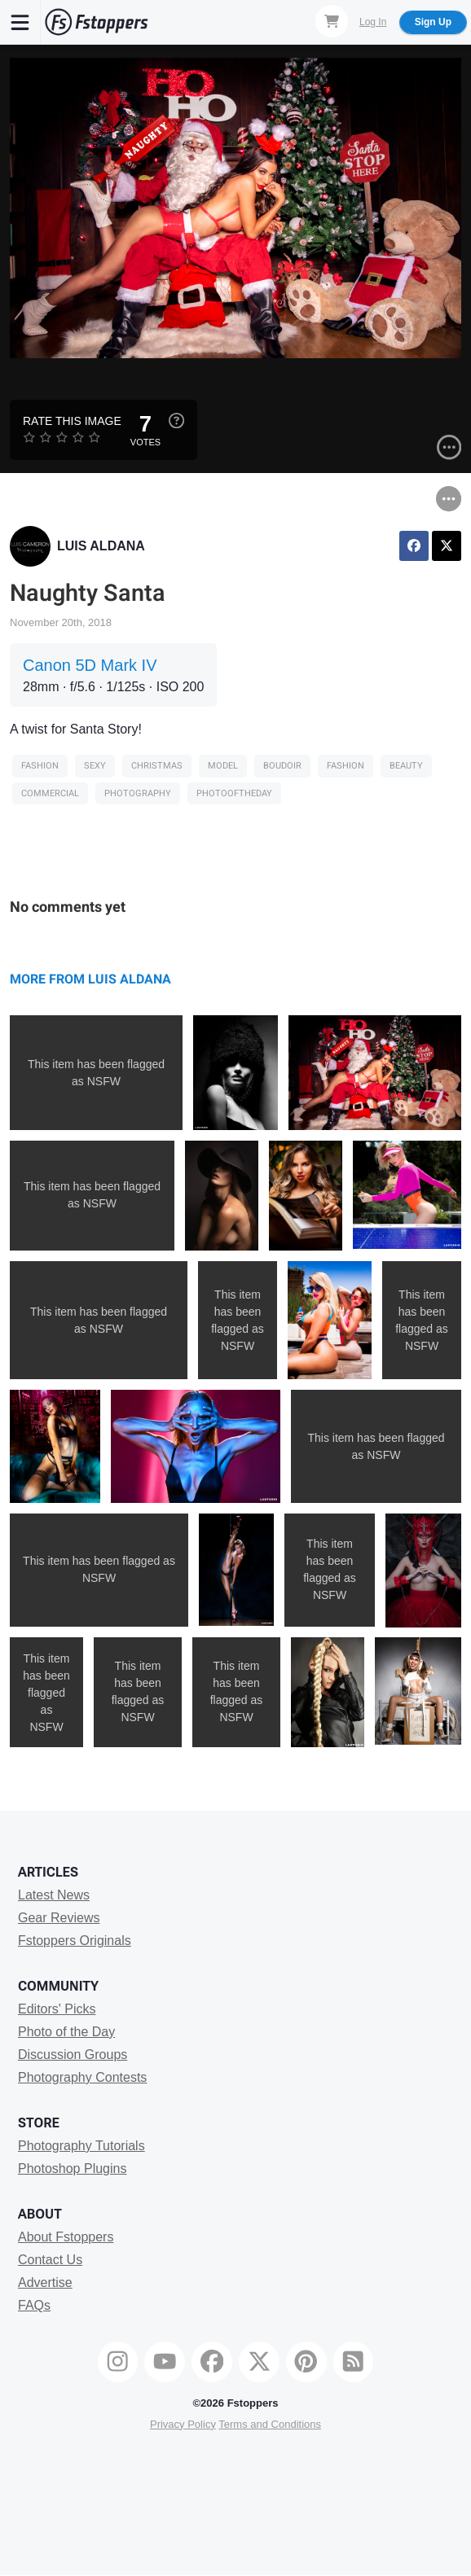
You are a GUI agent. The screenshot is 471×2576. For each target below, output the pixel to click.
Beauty (406, 766)
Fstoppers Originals (74, 1940)
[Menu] (20, 22)
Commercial (50, 793)
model (223, 766)
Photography (137, 793)
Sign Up (433, 22)
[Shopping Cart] (331, 21)
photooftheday (234, 793)
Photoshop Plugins (72, 2168)
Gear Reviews (58, 1918)
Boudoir (282, 766)
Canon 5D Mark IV (90, 665)
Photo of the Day (66, 2032)
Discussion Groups (72, 2054)
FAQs (34, 2305)
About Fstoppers (65, 2237)
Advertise (45, 2282)
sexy (95, 766)
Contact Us (50, 2260)
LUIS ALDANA (101, 546)
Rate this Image (72, 420)
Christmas (157, 766)
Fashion (40, 766)
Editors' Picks (57, 2009)
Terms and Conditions (269, 2424)
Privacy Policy (183, 2424)
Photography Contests (82, 2077)
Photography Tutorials (81, 2146)
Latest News (54, 1895)
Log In (372, 22)
